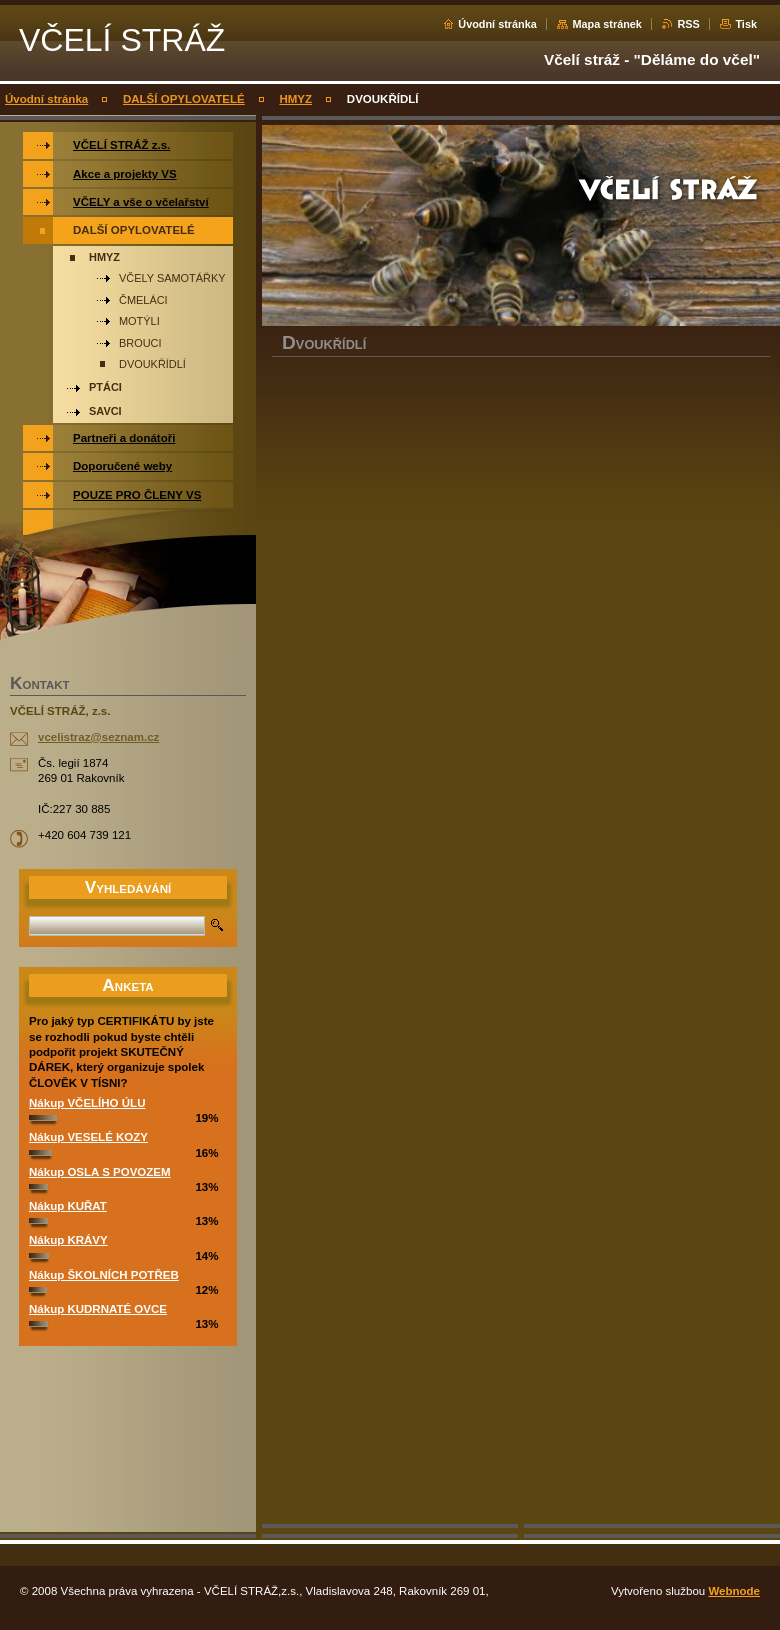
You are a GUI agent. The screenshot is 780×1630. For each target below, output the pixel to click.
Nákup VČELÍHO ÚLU (87, 1103)
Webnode (734, 1591)
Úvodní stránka (497, 24)
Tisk (746, 24)
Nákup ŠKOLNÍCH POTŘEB (104, 1275)
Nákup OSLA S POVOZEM (100, 1172)
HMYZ (295, 99)
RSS (688, 24)
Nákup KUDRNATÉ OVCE (98, 1309)
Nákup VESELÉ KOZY (88, 1137)
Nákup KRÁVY (68, 1240)
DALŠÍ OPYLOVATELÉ (184, 99)
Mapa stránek (607, 24)
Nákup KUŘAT (68, 1206)
